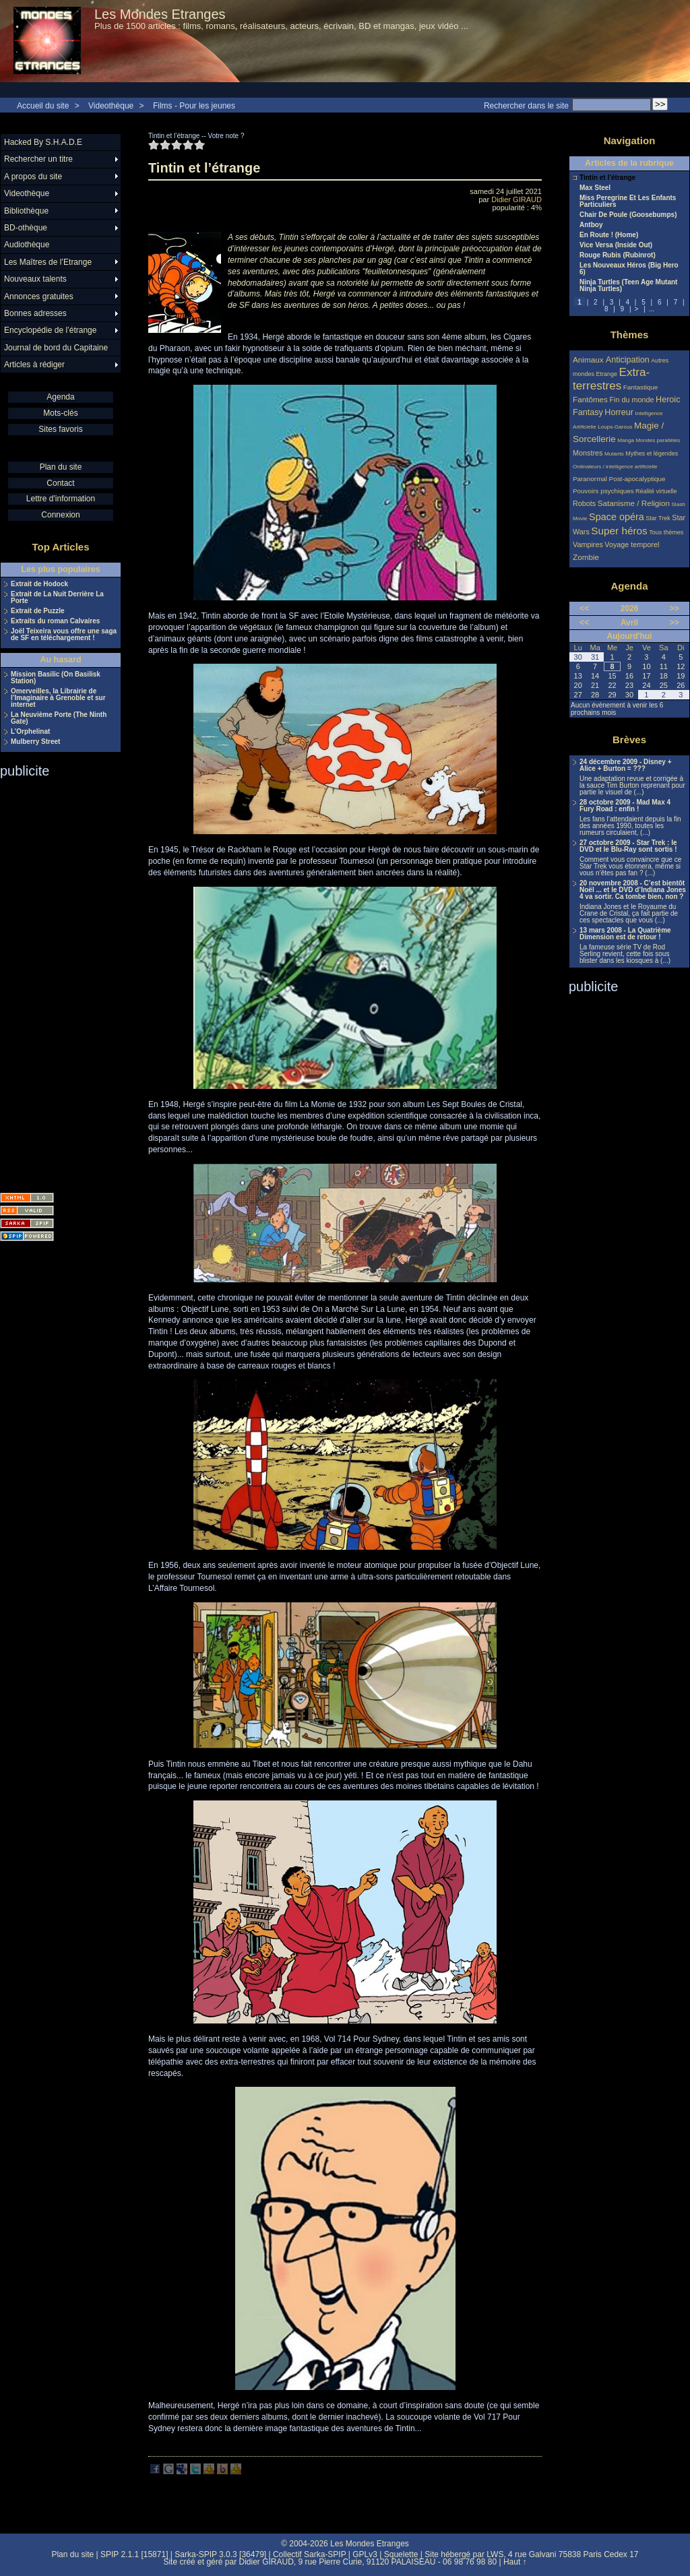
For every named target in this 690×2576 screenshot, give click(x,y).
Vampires (588, 544)
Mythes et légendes (651, 453)
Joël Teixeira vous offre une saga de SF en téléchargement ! (64, 634)
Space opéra (616, 516)
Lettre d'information (60, 498)
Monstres (587, 453)
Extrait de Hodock (39, 584)
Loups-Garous (615, 427)
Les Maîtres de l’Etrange (48, 262)
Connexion (60, 515)
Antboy (590, 225)
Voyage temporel (631, 544)
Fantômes (590, 399)
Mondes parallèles (658, 440)
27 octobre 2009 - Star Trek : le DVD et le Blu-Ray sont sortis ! (628, 846)
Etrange (607, 374)
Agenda (60, 397)
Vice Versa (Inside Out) (615, 245)
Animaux (589, 359)
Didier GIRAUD (516, 199)
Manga (625, 440)
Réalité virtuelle (656, 491)
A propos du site (33, 176)
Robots (584, 503)
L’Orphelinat (30, 731)
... (651, 309)
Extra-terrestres (611, 379)
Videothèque (110, 106)
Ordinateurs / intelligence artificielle (615, 467)
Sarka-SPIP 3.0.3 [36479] (220, 2554)
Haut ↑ (515, 2562)
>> (674, 608)
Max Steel (594, 188)
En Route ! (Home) (608, 235)
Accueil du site (43, 106)
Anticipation (628, 360)
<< (584, 608)
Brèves (629, 739)
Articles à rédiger (34, 364)
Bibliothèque (26, 211)
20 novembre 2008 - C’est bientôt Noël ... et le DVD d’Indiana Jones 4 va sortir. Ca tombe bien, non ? (632, 890)
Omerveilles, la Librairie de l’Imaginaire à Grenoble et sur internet (58, 698)
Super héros (619, 530)
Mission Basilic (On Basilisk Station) (55, 678)
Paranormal (590, 478)
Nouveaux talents (35, 279)
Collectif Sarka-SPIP (309, 2554)
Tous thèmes (666, 532)
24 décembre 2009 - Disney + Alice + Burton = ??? (625, 765)
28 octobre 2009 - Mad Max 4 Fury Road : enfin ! (624, 806)
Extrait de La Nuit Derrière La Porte (57, 597)
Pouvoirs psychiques (603, 491)
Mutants (614, 454)
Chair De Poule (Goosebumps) (628, 215)
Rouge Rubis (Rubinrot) (617, 255)
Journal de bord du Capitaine (56, 347)
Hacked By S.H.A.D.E (43, 142)
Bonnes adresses (35, 313)
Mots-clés (60, 413)
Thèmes (629, 334)
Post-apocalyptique (637, 478)
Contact (60, 483)
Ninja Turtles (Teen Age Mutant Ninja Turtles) (628, 285)
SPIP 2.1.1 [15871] (134, 2554)
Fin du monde (631, 400)
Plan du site (61, 467)
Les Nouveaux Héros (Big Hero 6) (629, 269)
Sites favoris (60, 429)
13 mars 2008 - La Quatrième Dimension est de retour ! (625, 934)
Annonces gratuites (38, 296)
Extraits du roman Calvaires (55, 621)
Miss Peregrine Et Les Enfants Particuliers (627, 201)
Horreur (618, 412)
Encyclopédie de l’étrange (50, 330)
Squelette (401, 2554)
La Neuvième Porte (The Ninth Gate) (58, 718)
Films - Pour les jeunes (194, 106)
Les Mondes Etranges (160, 14)
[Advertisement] (54, 981)
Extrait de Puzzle (37, 611)
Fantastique (640, 387)
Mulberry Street (35, 742)
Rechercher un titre (38, 159)
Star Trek (658, 518)
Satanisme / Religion (634, 503)
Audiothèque (26, 244)
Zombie (586, 557)
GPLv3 (364, 2554)
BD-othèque (25, 227)
